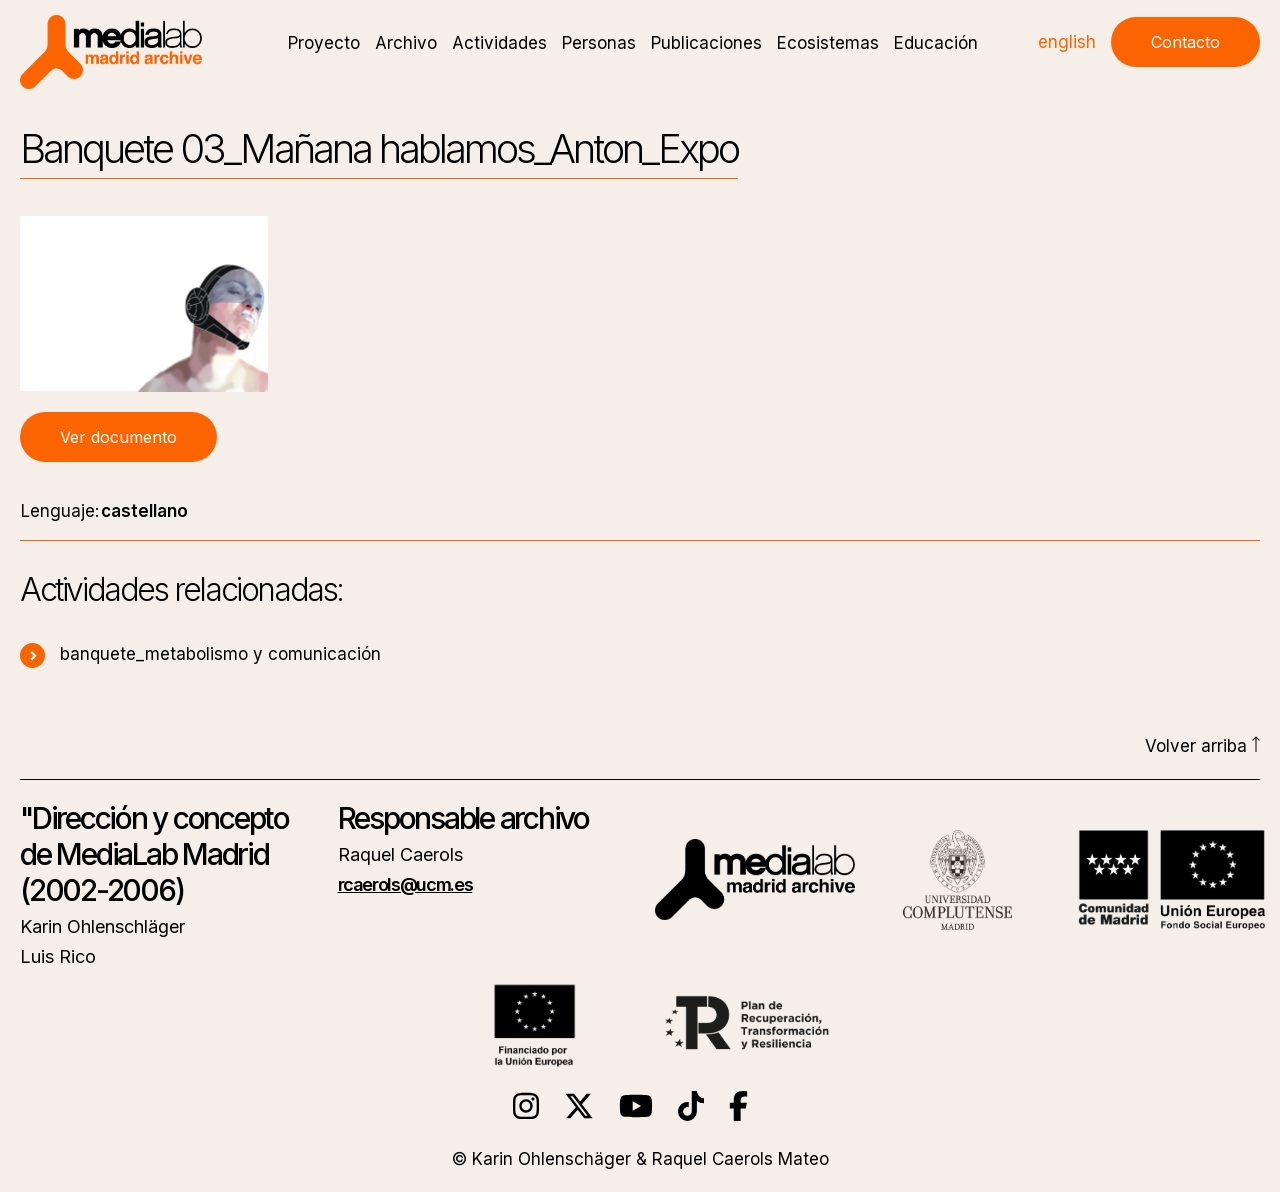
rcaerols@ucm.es (405, 884)
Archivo (406, 43)
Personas (599, 43)
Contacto (1185, 42)
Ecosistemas (828, 43)
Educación (936, 43)
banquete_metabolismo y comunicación (200, 654)
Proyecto (324, 43)
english (1067, 42)
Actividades (499, 43)
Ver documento (118, 437)
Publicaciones (706, 43)
